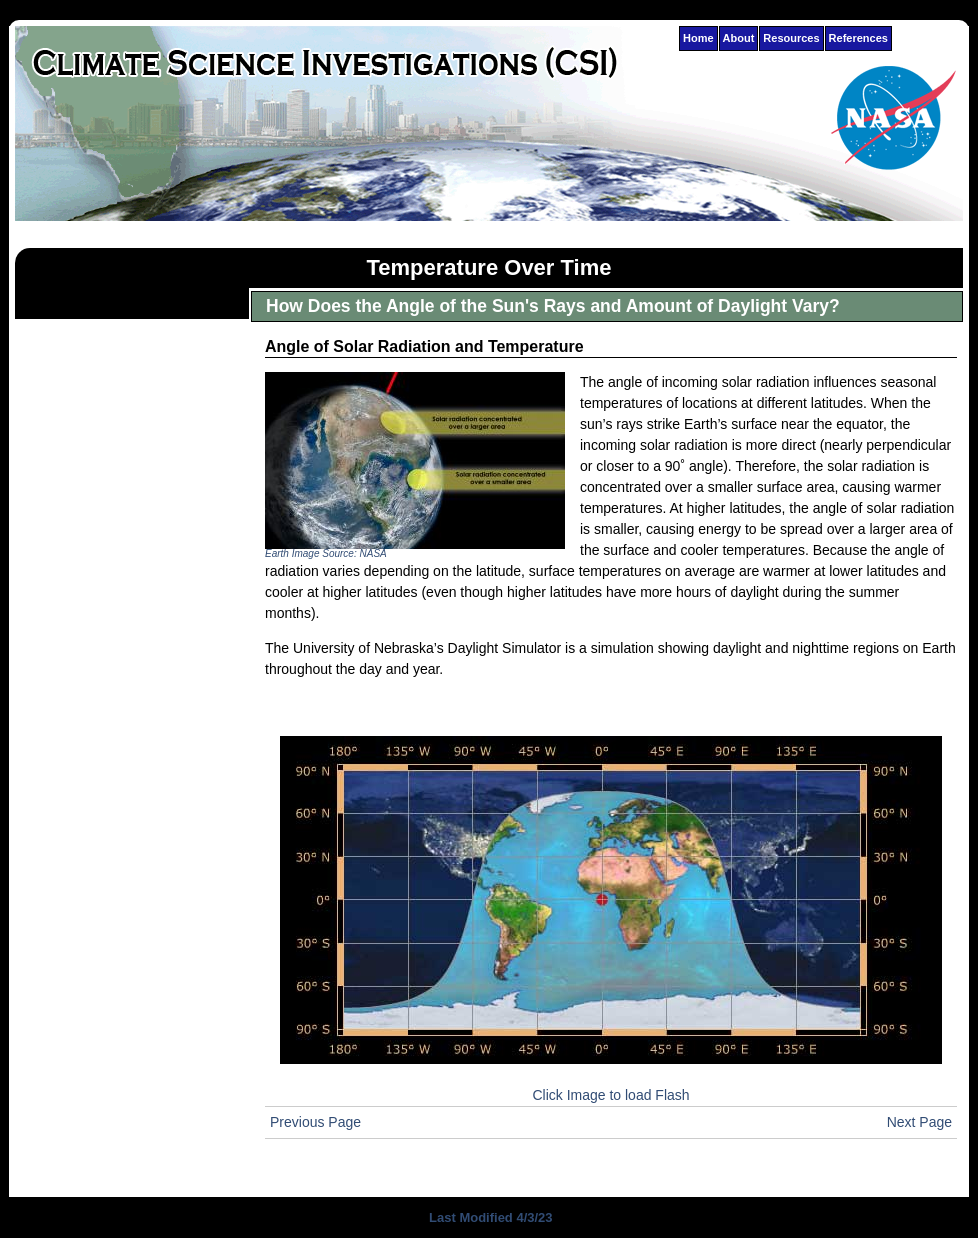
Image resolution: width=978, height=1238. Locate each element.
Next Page (919, 1122)
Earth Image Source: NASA (326, 553)
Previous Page (315, 1122)
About (739, 38)
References (858, 38)
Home (698, 38)
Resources (791, 38)
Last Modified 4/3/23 (488, 1217)
